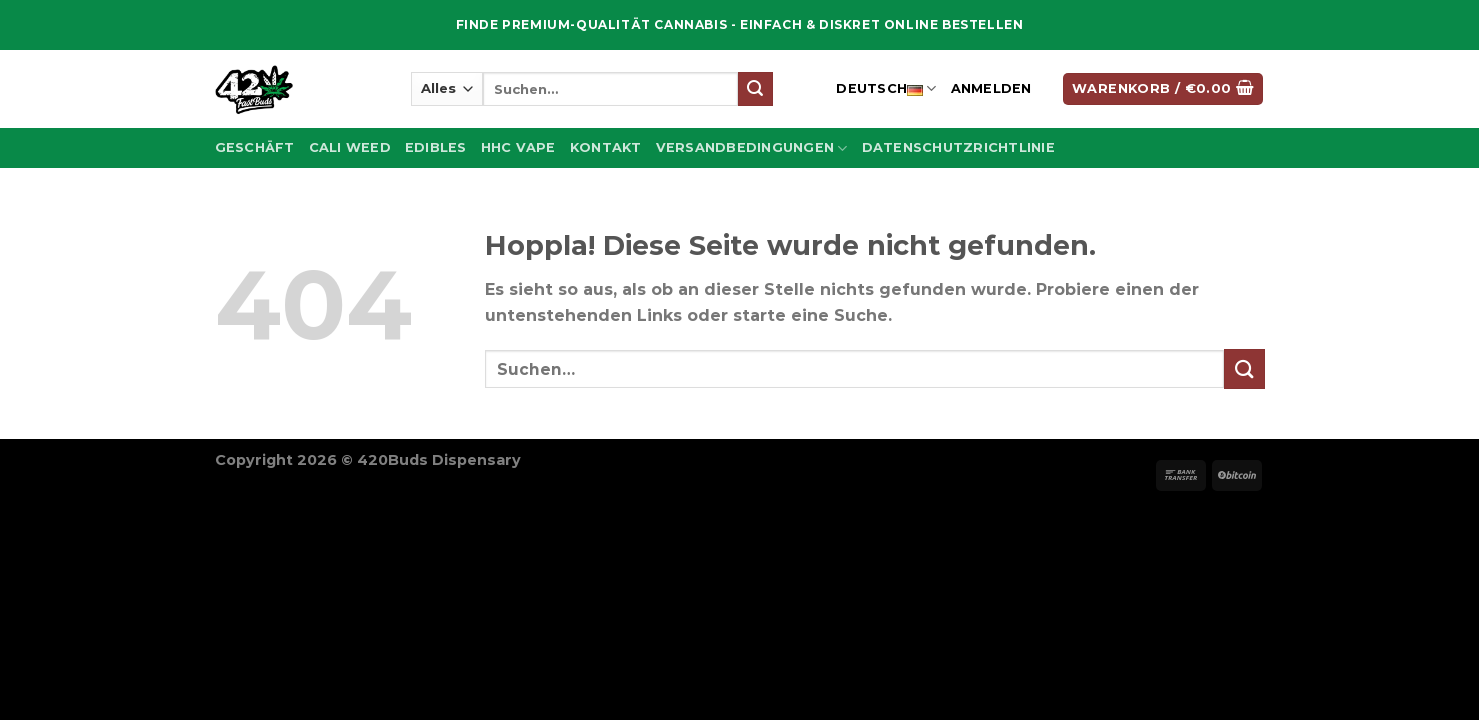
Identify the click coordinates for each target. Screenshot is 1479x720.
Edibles (436, 147)
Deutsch (886, 89)
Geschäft (255, 147)
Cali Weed (350, 147)
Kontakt (606, 147)
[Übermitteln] (755, 89)
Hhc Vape (518, 147)
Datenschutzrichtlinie (958, 147)
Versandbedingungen (752, 148)
